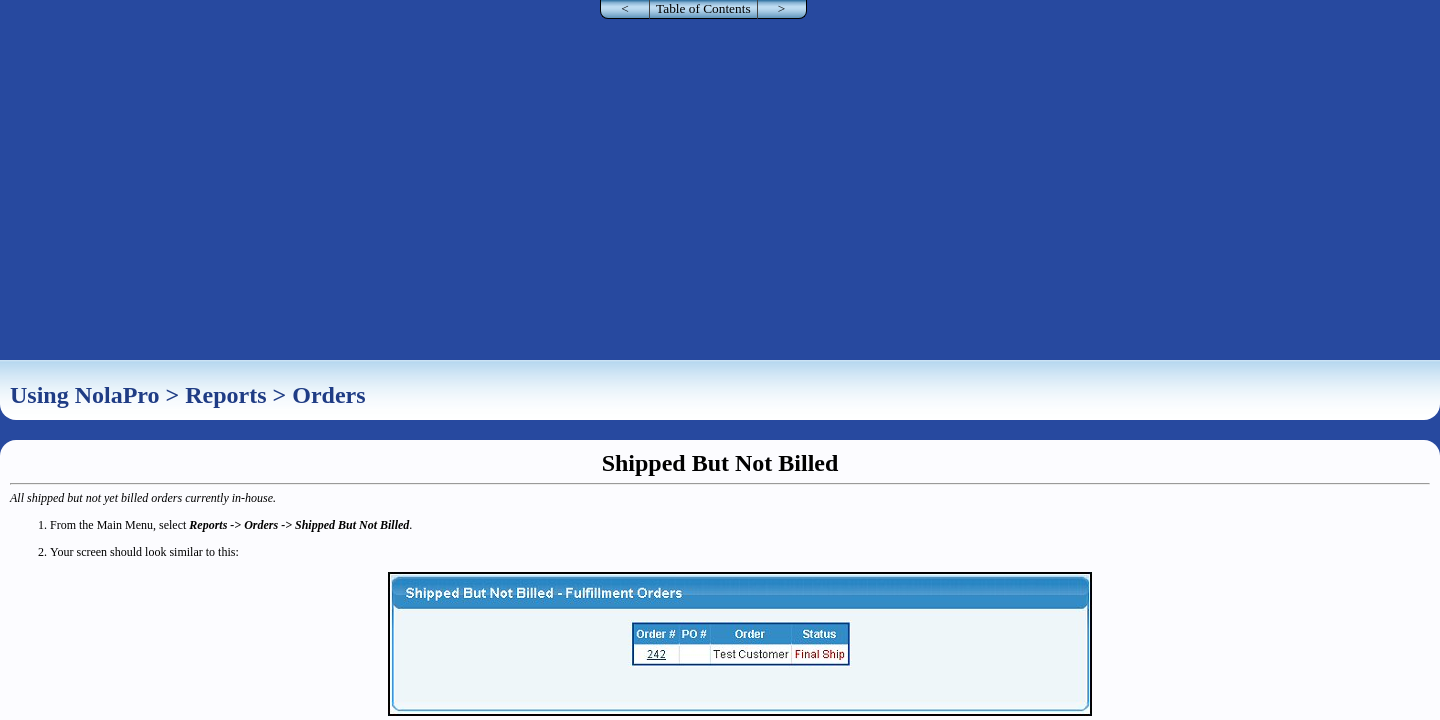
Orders (328, 395)
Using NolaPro (85, 395)
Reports (225, 395)
